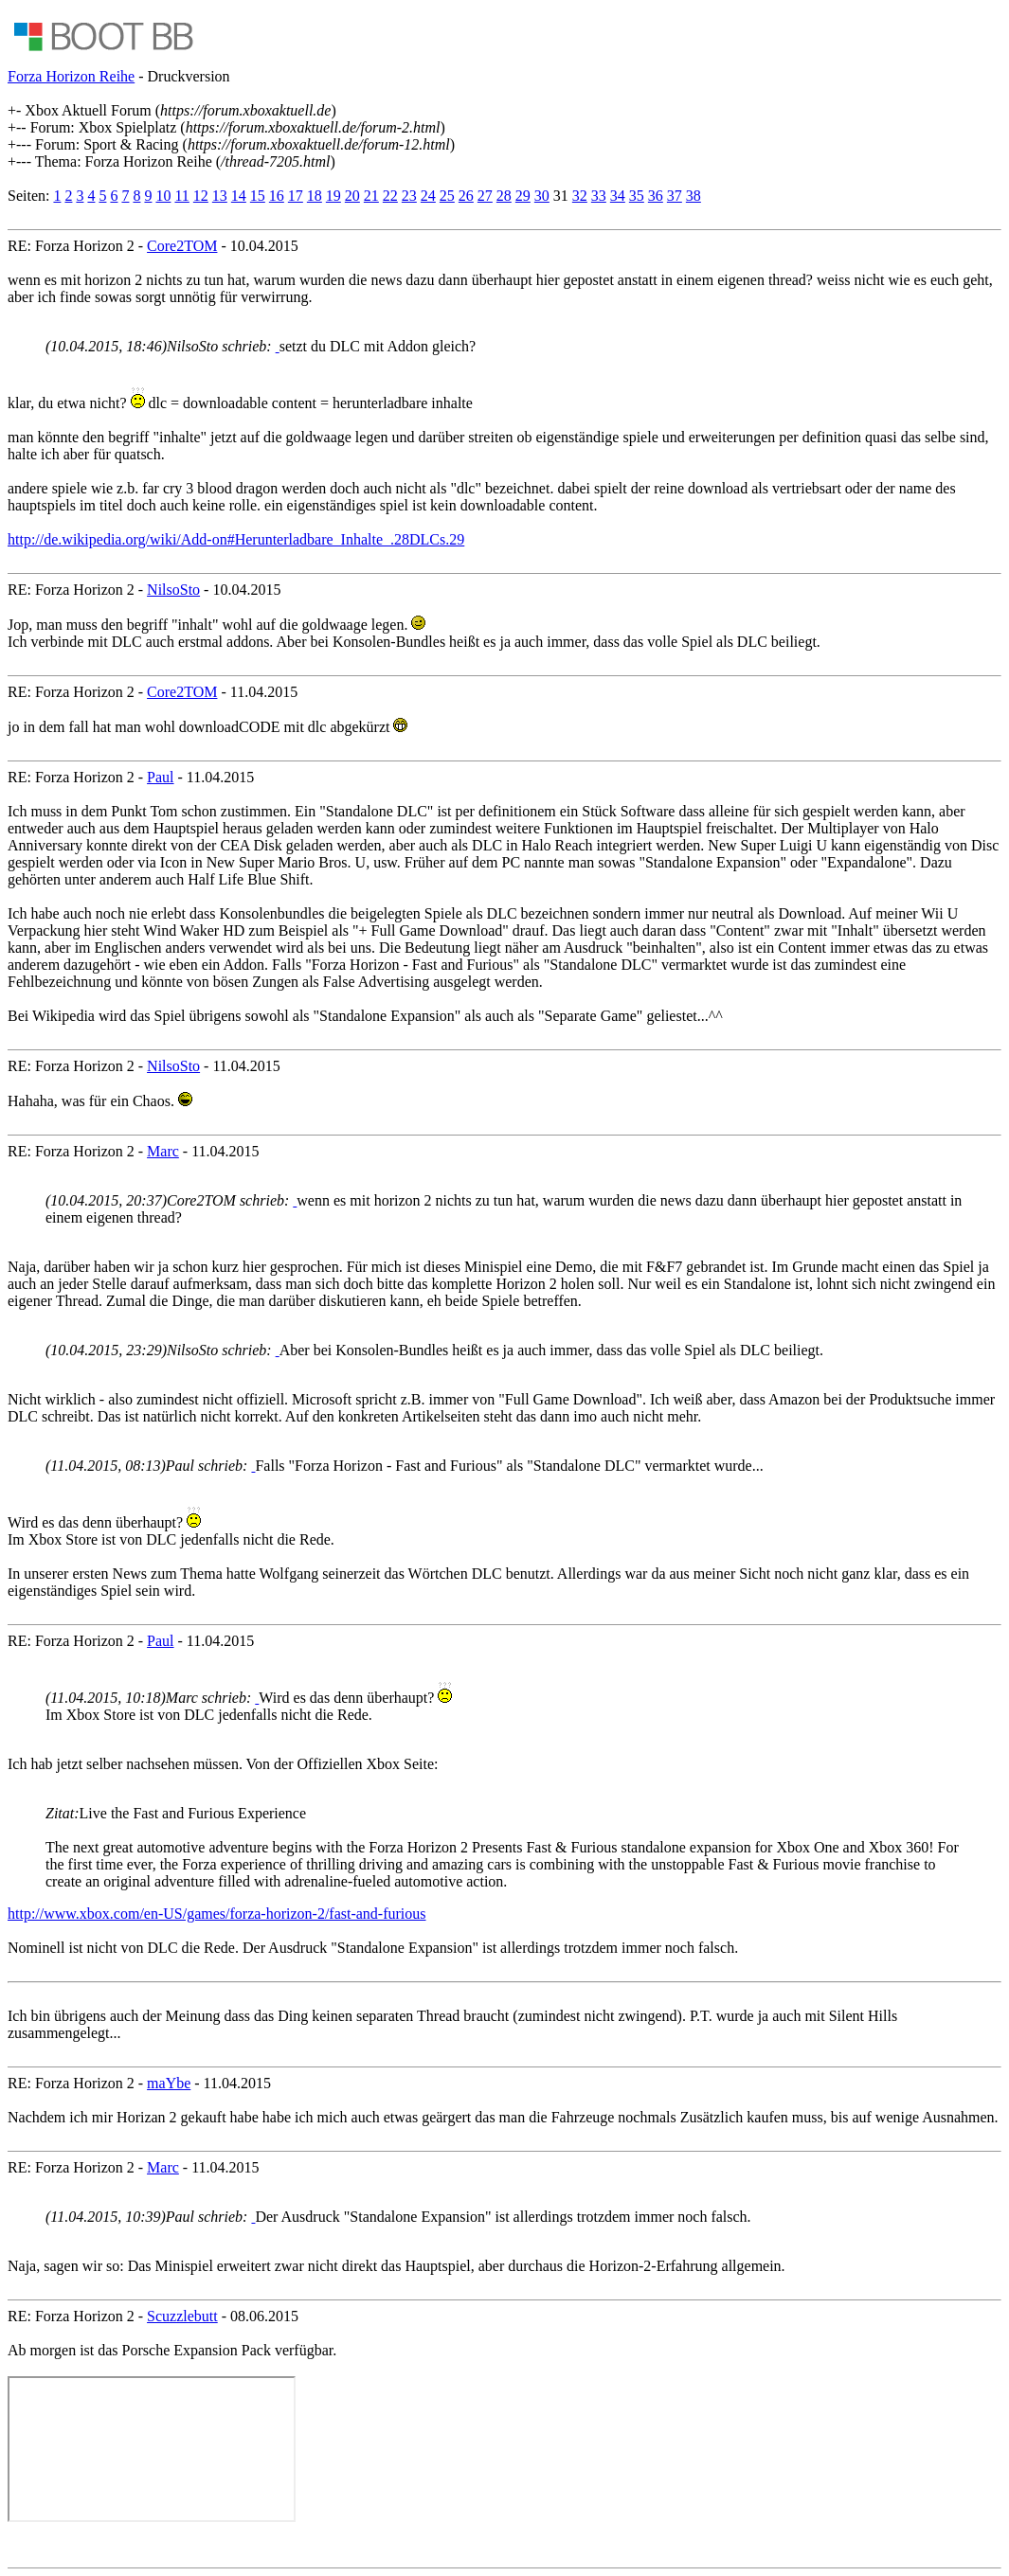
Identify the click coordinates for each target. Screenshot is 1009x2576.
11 (181, 196)
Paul (160, 777)
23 (409, 196)
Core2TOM (182, 246)
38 (693, 196)
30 (542, 196)
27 (485, 196)
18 (314, 196)
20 (352, 196)
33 (598, 196)
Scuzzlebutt (182, 2316)
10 (163, 196)
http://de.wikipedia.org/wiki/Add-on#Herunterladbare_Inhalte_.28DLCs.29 (236, 539)
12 (200, 196)
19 (333, 196)
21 (371, 196)
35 (636, 196)
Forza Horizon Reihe (71, 76)
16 (276, 196)
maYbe (168, 2083)
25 (447, 196)
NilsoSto (173, 589)
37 (674, 196)
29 (523, 196)
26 (466, 196)
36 (655, 196)
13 (219, 196)
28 (504, 196)
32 (579, 196)
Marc (163, 1151)
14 (238, 196)
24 (428, 196)
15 (257, 196)
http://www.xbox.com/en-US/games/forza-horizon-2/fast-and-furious (217, 1913)
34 (617, 196)
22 (390, 196)
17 (295, 196)
